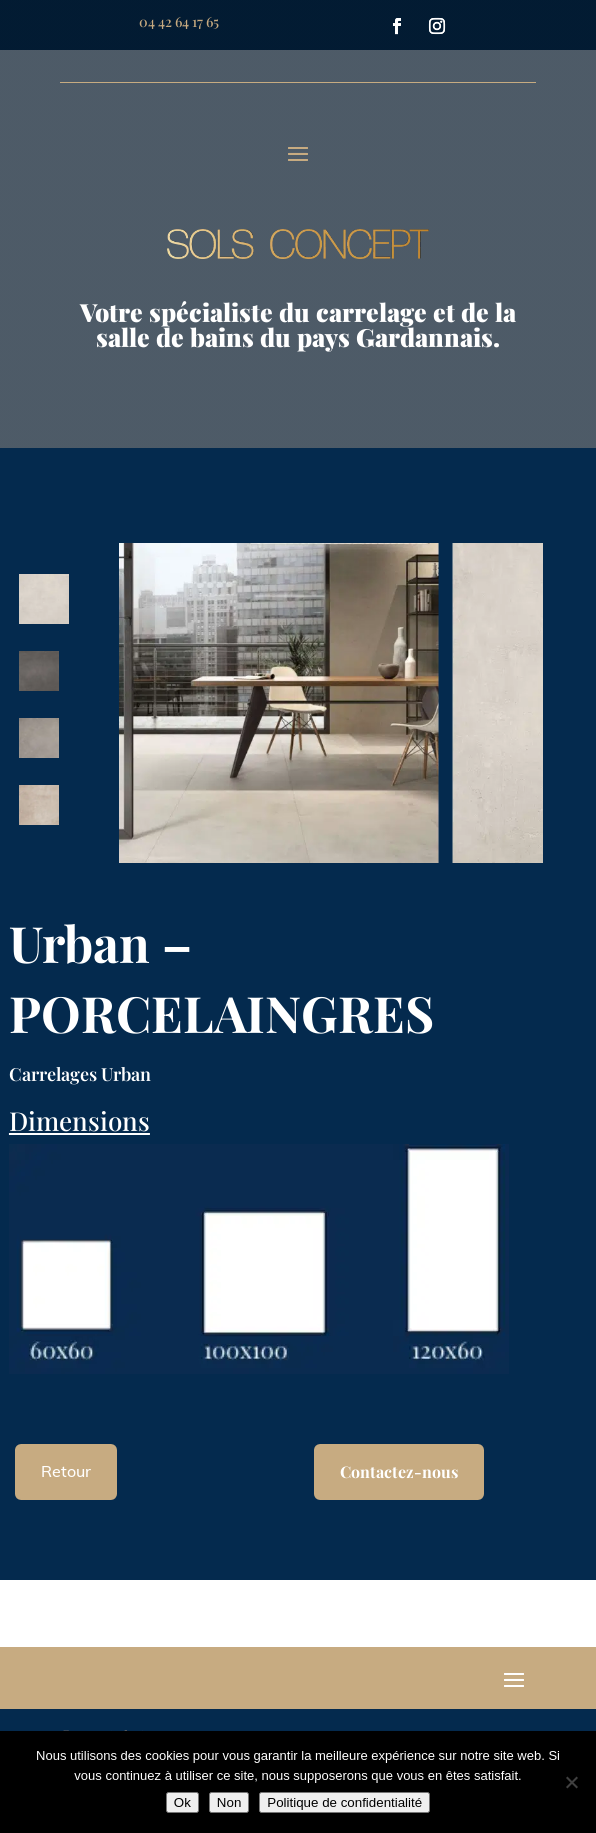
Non (229, 1802)
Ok (182, 1802)
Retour (66, 1471)
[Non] (571, 1782)
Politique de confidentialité (344, 1802)
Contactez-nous (399, 1471)
